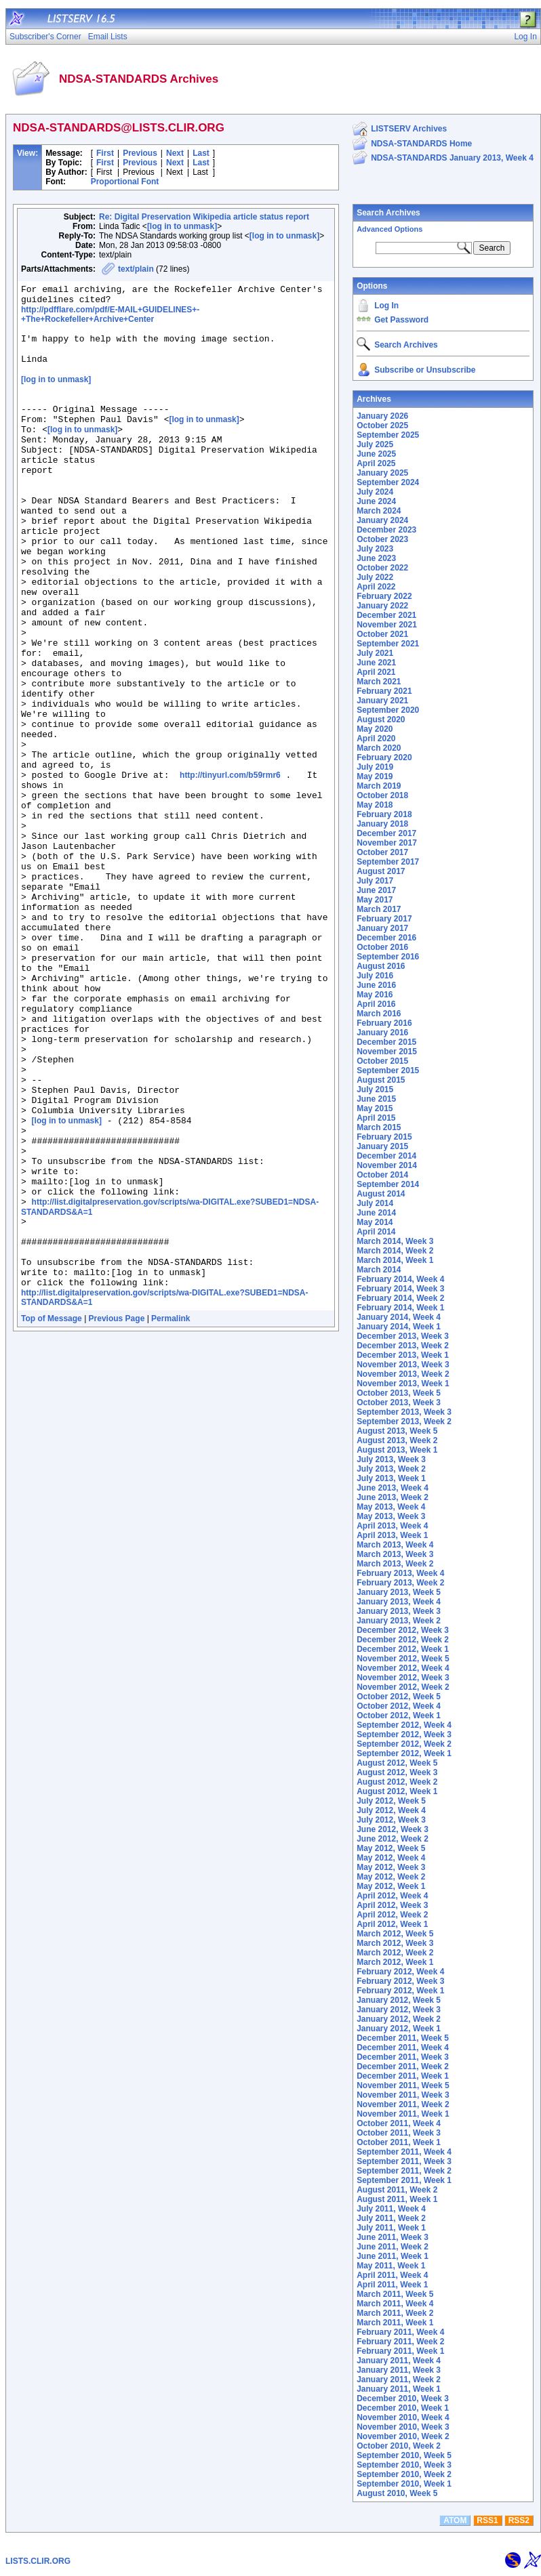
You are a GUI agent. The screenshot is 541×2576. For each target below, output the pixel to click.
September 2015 (388, 1070)
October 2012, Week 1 (399, 1715)
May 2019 (375, 776)
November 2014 (387, 1165)
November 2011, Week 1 (403, 2114)
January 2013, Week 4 (399, 1601)
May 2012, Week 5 (391, 1848)
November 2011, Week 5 (403, 2085)
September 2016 (388, 956)
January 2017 (382, 928)
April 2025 (376, 463)
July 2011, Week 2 (391, 2218)
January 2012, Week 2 (399, 2019)
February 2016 (384, 1023)
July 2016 (375, 975)
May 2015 (375, 1108)
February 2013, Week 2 (400, 1582)
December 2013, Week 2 (403, 1345)
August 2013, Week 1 (397, 1450)
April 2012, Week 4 (392, 1895)
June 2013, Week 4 (392, 1488)
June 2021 (376, 662)
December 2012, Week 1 (403, 1649)
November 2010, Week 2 (403, 2436)
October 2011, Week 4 (399, 2123)
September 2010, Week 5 (404, 2455)
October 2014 (382, 1175)
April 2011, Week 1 (392, 2284)
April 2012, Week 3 (392, 1905)
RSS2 (518, 2520)
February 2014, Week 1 (400, 1307)
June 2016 (376, 985)
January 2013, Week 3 (399, 1611)
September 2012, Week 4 (404, 1725)
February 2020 (384, 757)
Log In (386, 305)
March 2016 (379, 1013)
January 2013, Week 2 (399, 1620)
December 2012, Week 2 (403, 1639)
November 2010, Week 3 (403, 2427)
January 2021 (382, 700)
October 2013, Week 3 (399, 1402)
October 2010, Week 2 (399, 2446)
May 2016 (375, 994)
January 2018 (382, 824)
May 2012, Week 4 (391, 1858)
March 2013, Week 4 (395, 1545)
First (105, 153)
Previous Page (117, 1511)
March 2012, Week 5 (395, 1933)
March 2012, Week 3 (395, 1943)
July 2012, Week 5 (391, 1801)
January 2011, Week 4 (399, 2360)
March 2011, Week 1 (395, 2322)
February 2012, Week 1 (400, 1990)
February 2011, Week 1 (400, 2351)
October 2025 (382, 425)
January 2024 (382, 520)
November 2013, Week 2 (403, 1374)
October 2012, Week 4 (399, 1706)
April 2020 (376, 738)
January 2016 (382, 1032)
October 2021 (382, 634)
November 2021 (387, 624)
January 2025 (382, 473)
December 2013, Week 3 (403, 1336)
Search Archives (388, 212)
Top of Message (51, 1511)
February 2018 (384, 814)
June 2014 (376, 1213)
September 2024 (388, 482)
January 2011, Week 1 (399, 2389)
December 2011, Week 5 (403, 2038)
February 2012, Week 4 (400, 1971)
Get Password (401, 320)
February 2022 (384, 596)
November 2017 (387, 843)
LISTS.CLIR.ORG (38, 2561)
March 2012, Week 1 (395, 1962)
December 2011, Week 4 (403, 2047)
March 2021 (379, 681)
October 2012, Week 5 (399, 1696)
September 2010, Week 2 (404, 2474)
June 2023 (376, 558)
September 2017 (388, 862)
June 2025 (376, 454)
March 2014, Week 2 (395, 1250)
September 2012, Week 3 (404, 1734)
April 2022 (376, 586)
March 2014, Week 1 (395, 1260)
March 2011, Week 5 (395, 2294)
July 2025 (375, 444)
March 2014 (379, 1269)
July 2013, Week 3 (391, 1459)
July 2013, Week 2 (391, 1469)
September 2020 (388, 710)
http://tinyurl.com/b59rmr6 (230, 868)
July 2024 (375, 492)
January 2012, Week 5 (399, 2000)
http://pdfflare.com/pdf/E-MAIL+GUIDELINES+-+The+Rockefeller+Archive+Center (110, 318)
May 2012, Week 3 (391, 1867)
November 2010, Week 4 (403, 2417)
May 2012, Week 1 (391, 1886)
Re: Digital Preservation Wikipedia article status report (204, 217)
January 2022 (382, 605)
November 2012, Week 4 (403, 1668)
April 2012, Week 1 (392, 1924)
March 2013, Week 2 (395, 1564)
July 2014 (375, 1203)
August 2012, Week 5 (397, 1763)
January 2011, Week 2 (399, 2379)
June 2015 (376, 1099)
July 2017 (375, 881)
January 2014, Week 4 (399, 1317)
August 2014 (381, 1194)
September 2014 (388, 1184)
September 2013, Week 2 (404, 1421)
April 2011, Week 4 (392, 2275)
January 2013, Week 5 (399, 1592)
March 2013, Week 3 (395, 1554)
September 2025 (388, 435)
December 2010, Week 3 (403, 2398)
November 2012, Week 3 (403, 1677)
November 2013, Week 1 (403, 1383)
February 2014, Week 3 (400, 1288)
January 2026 (382, 416)
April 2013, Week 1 (392, 1535)
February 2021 (384, 691)
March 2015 (379, 1127)
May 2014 (375, 1222)
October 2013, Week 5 (399, 1393)
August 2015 (381, 1080)
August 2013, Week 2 (397, 1440)
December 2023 (386, 530)
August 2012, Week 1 (397, 1791)
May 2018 (375, 805)
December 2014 (386, 1156)
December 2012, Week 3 (403, 1630)
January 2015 (382, 1146)
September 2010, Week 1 (404, 2484)
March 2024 (379, 511)
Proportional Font (125, 181)
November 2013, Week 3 (403, 1364)
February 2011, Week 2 (400, 2341)
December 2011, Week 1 (403, 2076)
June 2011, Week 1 (392, 2256)
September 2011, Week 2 (404, 2171)
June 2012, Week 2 (392, 1839)
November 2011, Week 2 (403, 2104)
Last (201, 153)
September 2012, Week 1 (404, 1753)
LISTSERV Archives (409, 128)
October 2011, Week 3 (399, 2133)
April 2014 (376, 1232)
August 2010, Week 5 (397, 2493)
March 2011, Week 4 (395, 2303)
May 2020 (375, 729)
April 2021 (376, 672)
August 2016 (381, 966)
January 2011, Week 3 (399, 2370)
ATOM (454, 2520)
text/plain (136, 269)
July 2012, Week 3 (391, 1820)
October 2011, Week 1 (399, 2142)
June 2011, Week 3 (392, 2237)
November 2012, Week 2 (403, 1687)
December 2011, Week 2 (403, 2066)
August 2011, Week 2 (397, 2190)
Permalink (170, 1511)
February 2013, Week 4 (400, 1573)
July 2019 (375, 767)
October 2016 (382, 947)
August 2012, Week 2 (397, 1782)
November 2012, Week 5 (403, 1658)
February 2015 (384, 1137)
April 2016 (376, 1004)
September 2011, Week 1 (404, 2180)
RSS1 (487, 2520)
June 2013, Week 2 (392, 1497)
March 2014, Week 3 (395, 1241)
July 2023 (375, 549)
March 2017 (379, 909)
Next (175, 153)
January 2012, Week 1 (399, 2028)
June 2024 (376, 501)
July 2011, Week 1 (391, 2227)
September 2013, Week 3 (404, 1412)
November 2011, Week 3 (403, 2095)
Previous (140, 153)
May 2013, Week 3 (391, 1516)
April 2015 (376, 1118)
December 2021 (386, 615)
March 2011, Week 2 (395, 2313)
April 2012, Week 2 (392, 1914)
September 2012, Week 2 (404, 1744)
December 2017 (386, 833)
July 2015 (375, 1089)
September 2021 (388, 643)
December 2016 (386, 937)
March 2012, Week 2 (395, 1952)
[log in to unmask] (182, 226)
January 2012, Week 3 (399, 2009)
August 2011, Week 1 (397, 2199)
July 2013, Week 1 (391, 1478)
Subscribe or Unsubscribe (424, 370)
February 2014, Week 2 (400, 1298)
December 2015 (386, 1042)
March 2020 (379, 748)
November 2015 (387, 1051)
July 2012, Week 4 (391, 1810)
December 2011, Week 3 (403, 2057)
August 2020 (381, 719)
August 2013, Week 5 (397, 1431)
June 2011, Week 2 (392, 2246)
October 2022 (382, 568)
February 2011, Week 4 (400, 2332)
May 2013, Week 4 (391, 1507)
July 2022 (375, 577)
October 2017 (382, 852)
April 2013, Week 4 (392, 1526)
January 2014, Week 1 (399, 1326)
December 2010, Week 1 (403, 2408)
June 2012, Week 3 (392, 1829)
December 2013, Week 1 (403, 1355)
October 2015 (382, 1061)
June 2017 (376, 890)
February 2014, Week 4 (400, 1279)
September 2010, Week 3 (404, 2465)
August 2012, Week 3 (397, 1772)
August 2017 (381, 871)
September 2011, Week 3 (404, 2161)
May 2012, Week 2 (391, 1877)
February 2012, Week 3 (400, 1981)
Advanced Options (389, 229)
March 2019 (379, 786)
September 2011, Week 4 (404, 2152)
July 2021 (375, 653)
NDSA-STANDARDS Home (421, 143)
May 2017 (375, 900)
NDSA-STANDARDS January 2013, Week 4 (452, 158)
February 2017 (384, 918)
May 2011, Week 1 (391, 2265)
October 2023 (382, 539)
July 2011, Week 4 (391, 2209)
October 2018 (382, 795)
